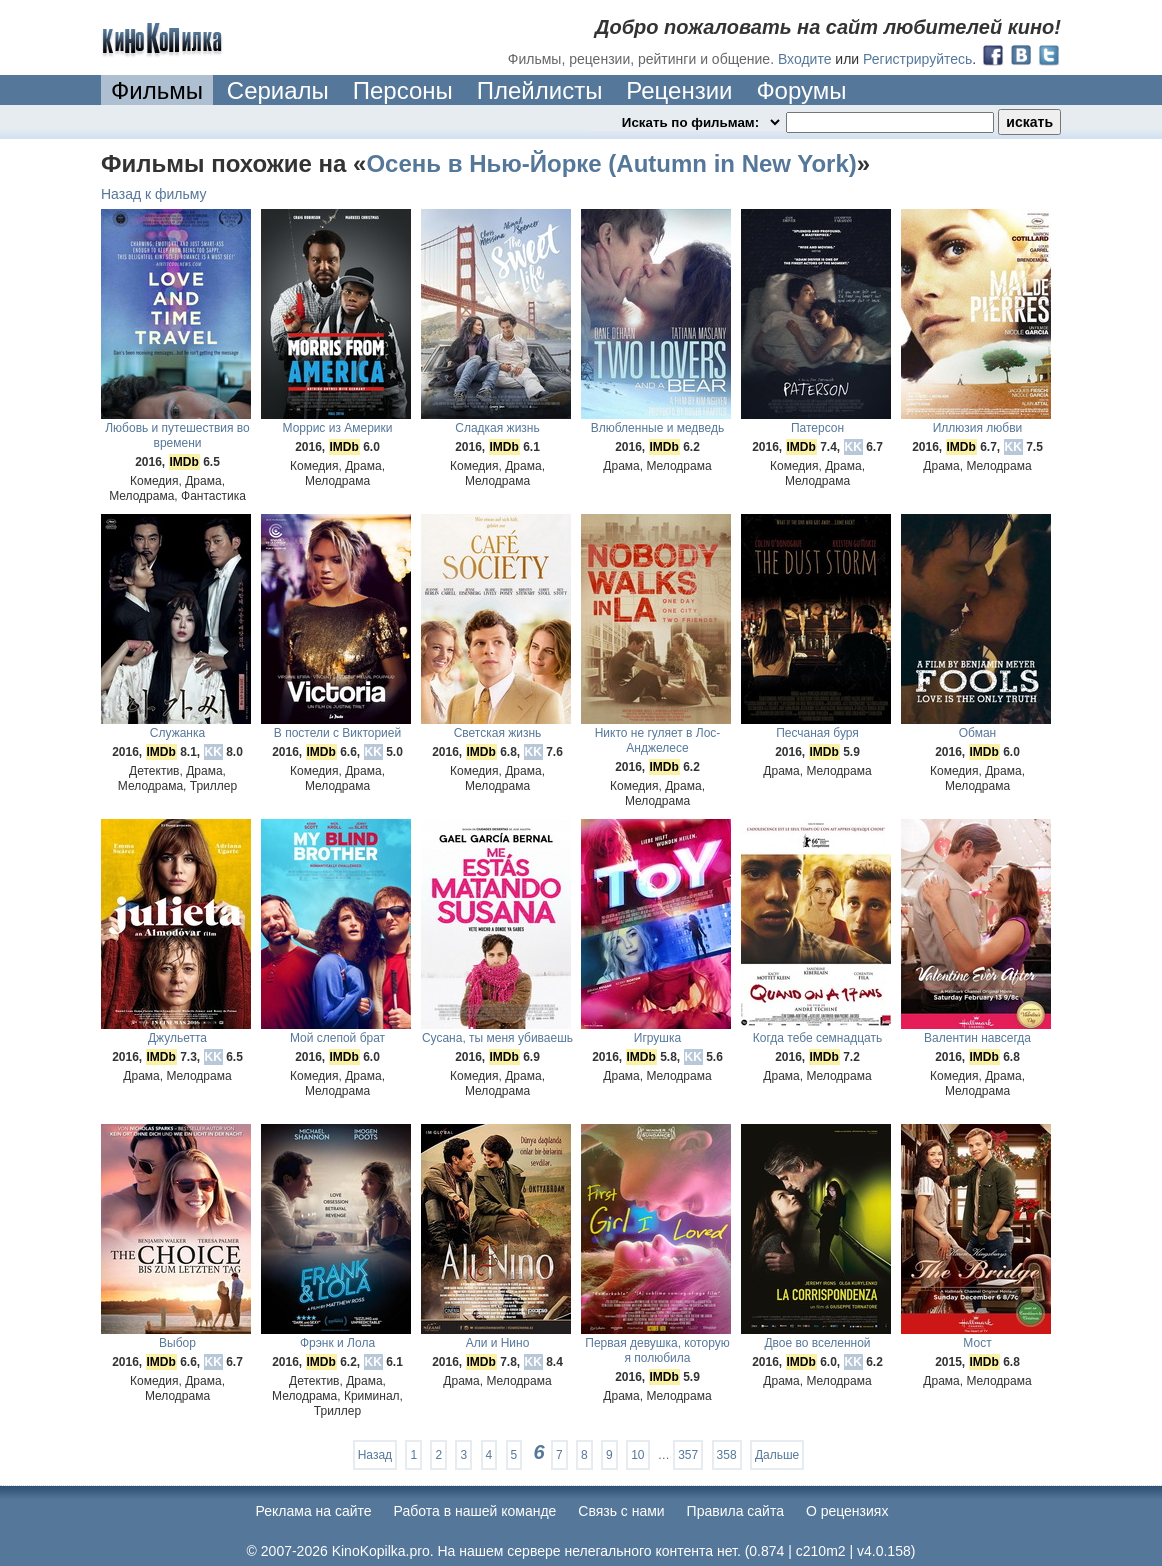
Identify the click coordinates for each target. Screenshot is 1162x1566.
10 (637, 1455)
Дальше (777, 1455)
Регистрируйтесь (917, 59)
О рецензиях (847, 1511)
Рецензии (679, 90)
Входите (805, 59)
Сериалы (278, 90)
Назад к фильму (154, 194)
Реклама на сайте (314, 1511)
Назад (375, 1455)
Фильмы (157, 90)
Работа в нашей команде (475, 1511)
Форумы (801, 90)
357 (688, 1455)
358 (727, 1455)
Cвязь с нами (621, 1511)
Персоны (403, 90)
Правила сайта (735, 1511)
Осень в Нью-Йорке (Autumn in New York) (611, 163)
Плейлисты (540, 90)
